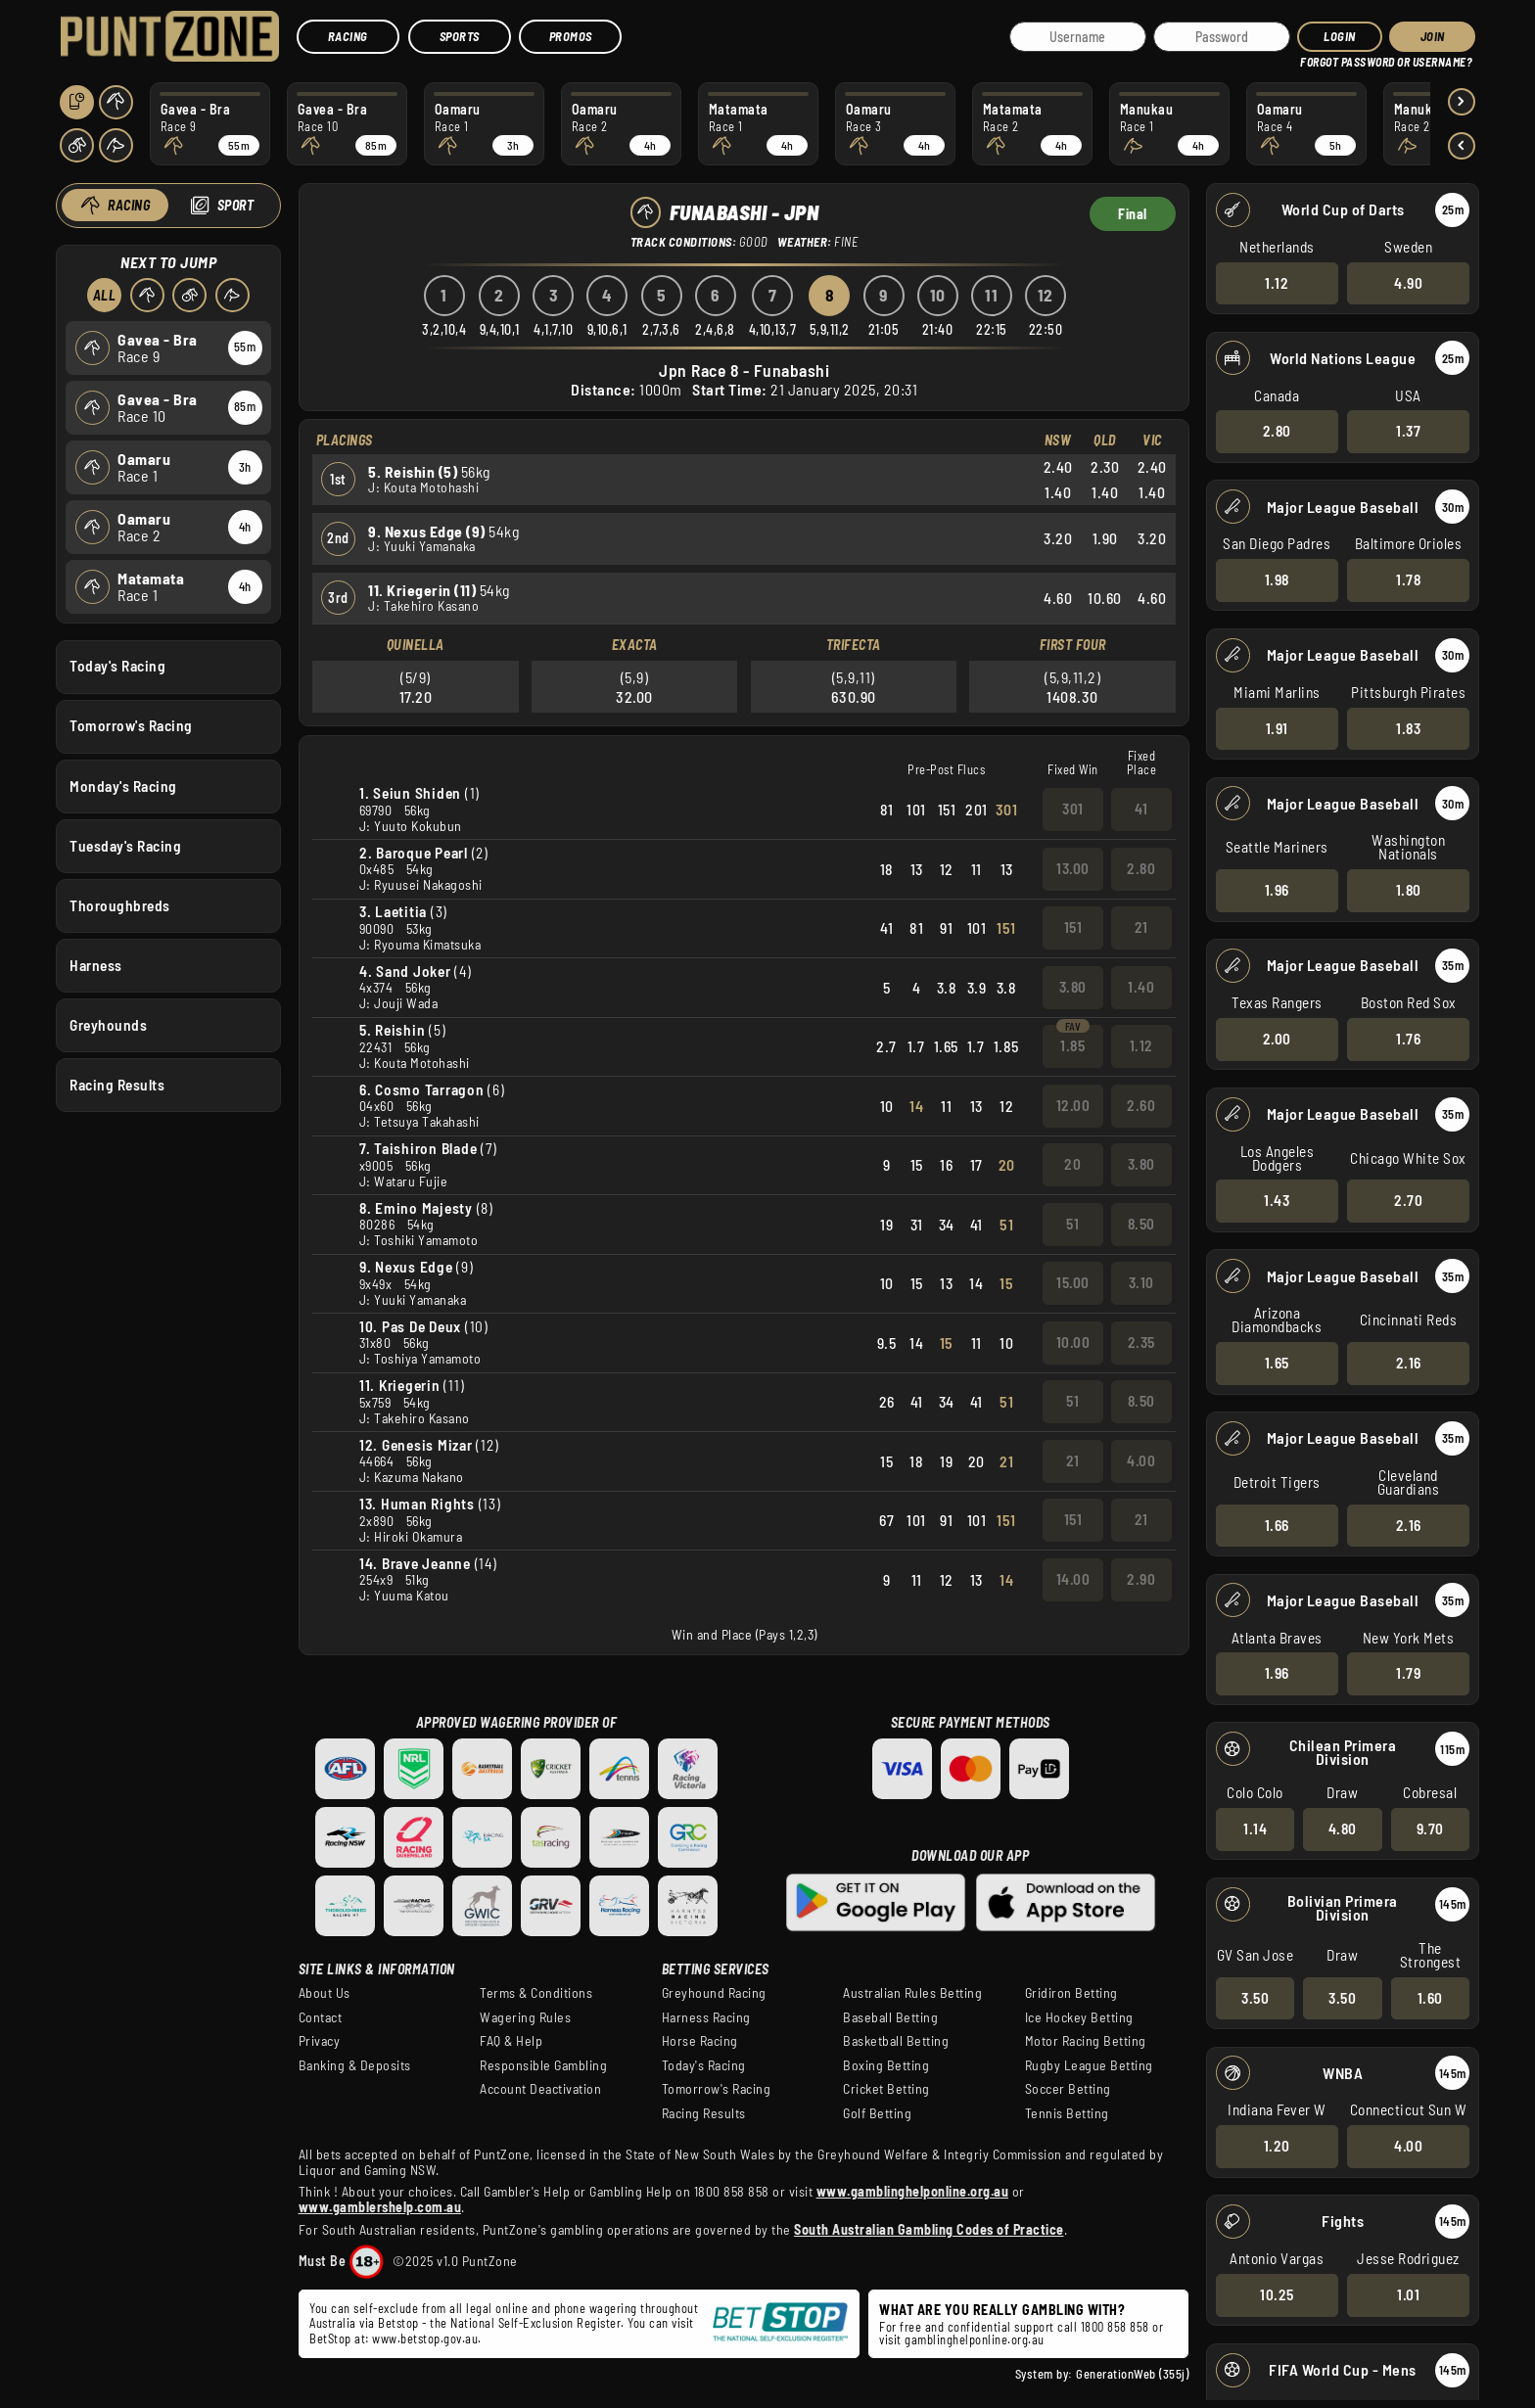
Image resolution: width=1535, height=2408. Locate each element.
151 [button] (1072, 927)
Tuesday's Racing (125, 845)
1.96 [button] (1277, 890)
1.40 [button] (1141, 987)
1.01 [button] (1408, 2294)
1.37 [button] (1408, 431)
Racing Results (117, 1084)
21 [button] (1140, 927)
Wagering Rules (525, 2017)
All (104, 295)
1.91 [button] (1277, 727)
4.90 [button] (1408, 282)
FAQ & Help (511, 2041)
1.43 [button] (1276, 1200)
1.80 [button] (1408, 890)
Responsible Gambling (543, 2065)
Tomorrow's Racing (131, 725)
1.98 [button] (1277, 579)
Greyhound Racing (714, 1993)
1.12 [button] (1276, 282)
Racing (348, 36)
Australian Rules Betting (912, 1993)
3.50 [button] (1255, 1997)
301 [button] (1073, 808)
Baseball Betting (890, 2017)
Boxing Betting (886, 2065)
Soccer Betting (1068, 2089)
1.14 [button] (1255, 1828)
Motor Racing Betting (1085, 2041)
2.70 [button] (1408, 1200)
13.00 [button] (1073, 868)
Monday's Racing (123, 785)
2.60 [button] (1141, 1105)
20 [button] (1072, 1164)
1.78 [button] (1408, 579)
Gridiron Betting (1071, 1993)
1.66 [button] (1277, 1524)
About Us (324, 1993)
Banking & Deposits (355, 2065)
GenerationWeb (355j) (1132, 2374)
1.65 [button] (1277, 1362)
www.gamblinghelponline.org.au (912, 2191)
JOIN (1432, 36)
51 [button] (1072, 1223)
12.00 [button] (1072, 1105)
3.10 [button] (1140, 1282)
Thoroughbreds (120, 904)
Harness (96, 964)
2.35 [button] (1140, 1342)
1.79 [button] (1408, 1673)
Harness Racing (706, 2017)
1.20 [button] (1277, 2145)
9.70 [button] (1430, 1828)
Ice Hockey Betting (1079, 2017)
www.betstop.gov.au (425, 2338)
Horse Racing (700, 2041)
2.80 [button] (1277, 431)
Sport (236, 205)
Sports (460, 36)
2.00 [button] (1277, 1038)
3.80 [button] (1072, 987)
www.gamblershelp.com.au (380, 2207)
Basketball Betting (896, 2041)
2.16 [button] (1408, 1362)
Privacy (320, 2041)
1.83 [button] (1408, 727)
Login (1340, 36)
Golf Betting (877, 2113)
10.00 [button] (1072, 1342)
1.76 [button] (1408, 1038)
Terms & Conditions (536, 1993)
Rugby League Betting (1089, 2065)
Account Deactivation (540, 2089)
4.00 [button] (1408, 2145)
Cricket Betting (886, 2089)
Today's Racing (117, 665)
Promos (570, 36)
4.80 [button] (1342, 1828)
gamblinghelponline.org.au (975, 2339)
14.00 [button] (1072, 1579)
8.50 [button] (1140, 1223)
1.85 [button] (1072, 1045)
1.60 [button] (1430, 1997)
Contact (321, 2017)
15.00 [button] (1073, 1282)
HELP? (1314, 58)
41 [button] (1141, 808)
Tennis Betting (1067, 2113)
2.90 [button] (1141, 1579)
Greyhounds (108, 1025)
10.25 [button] (1277, 2294)
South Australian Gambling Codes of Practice (929, 2229)
